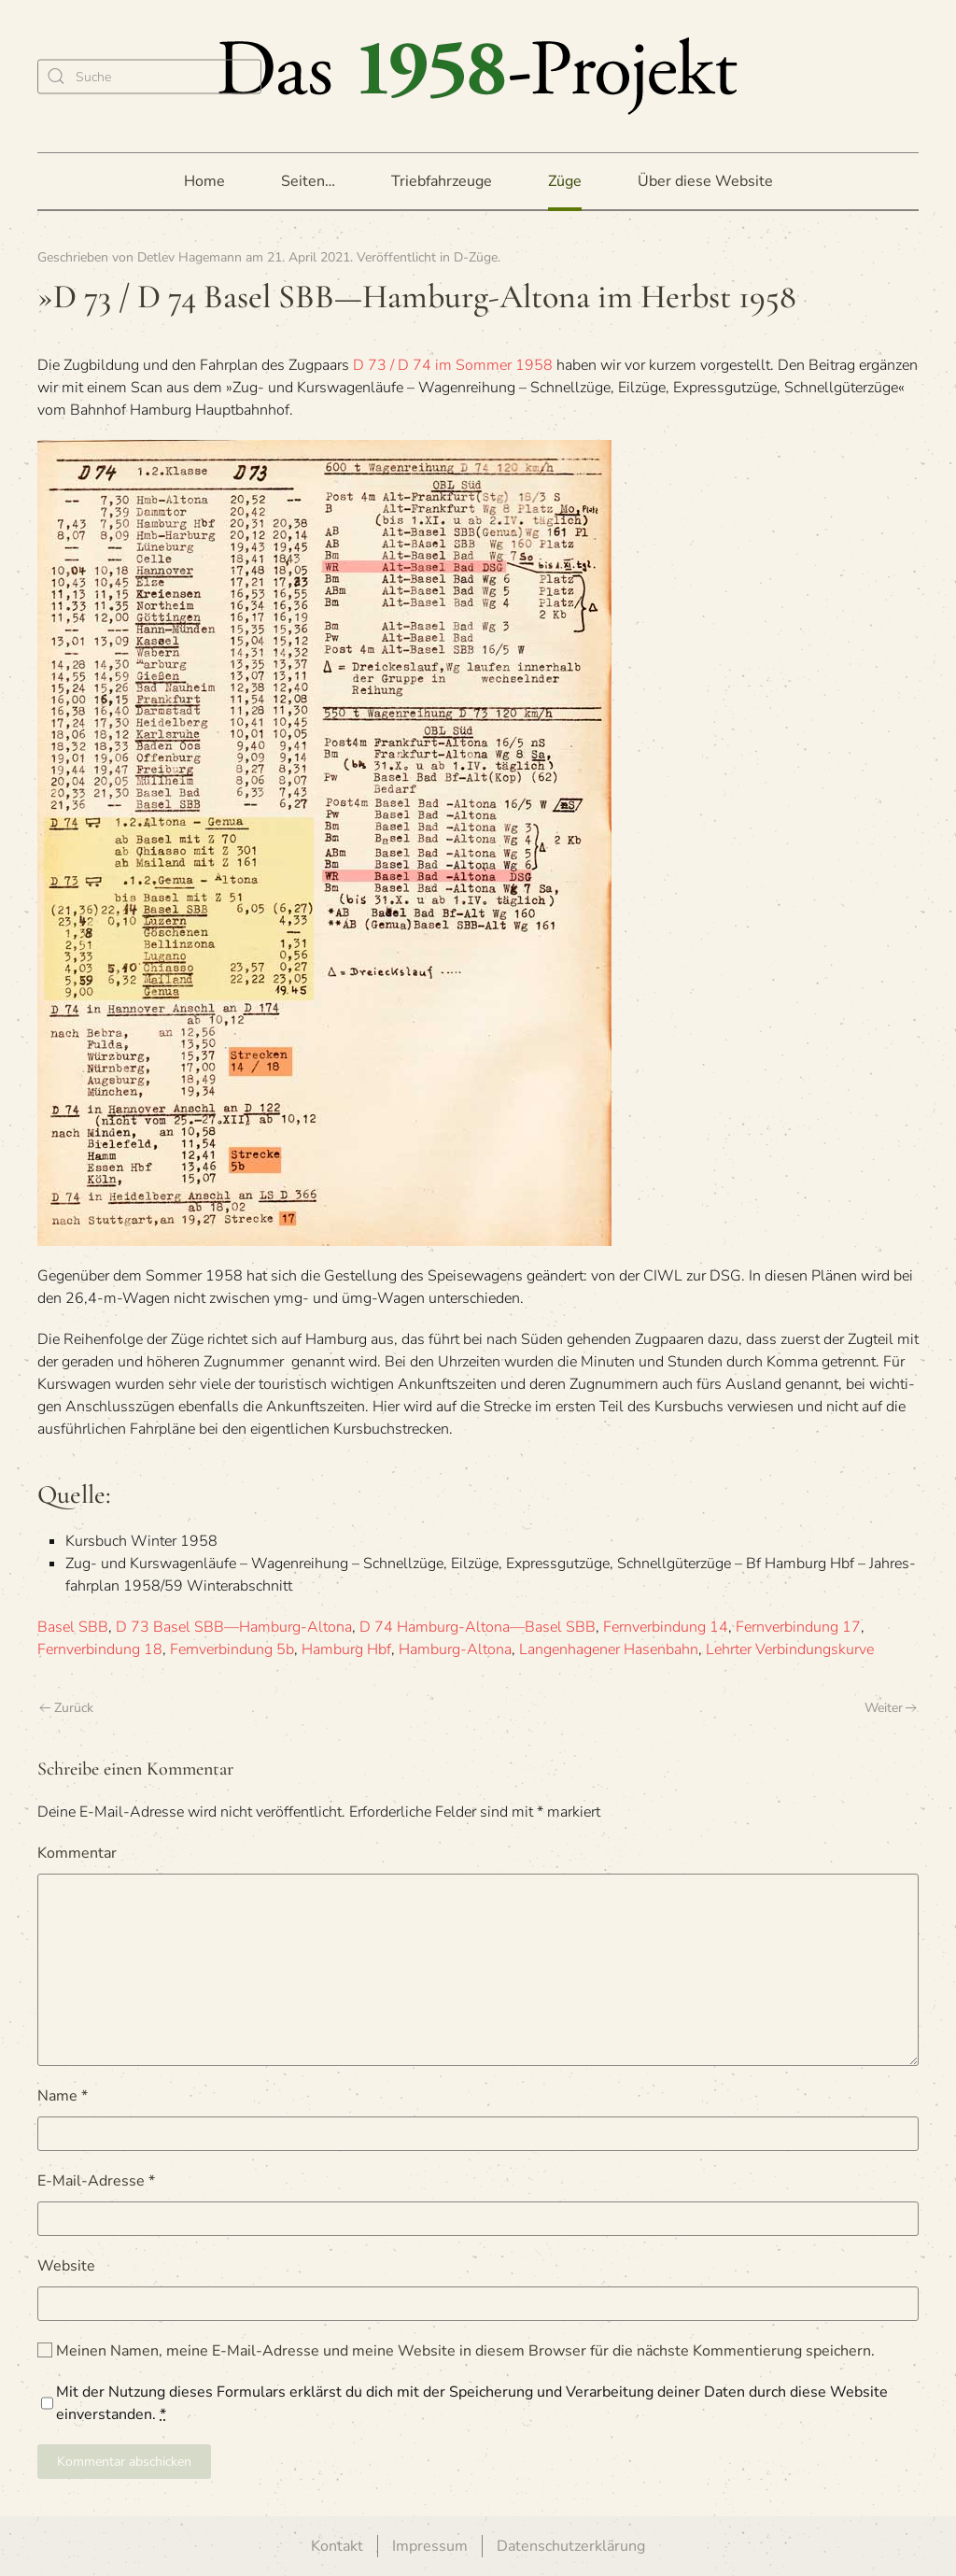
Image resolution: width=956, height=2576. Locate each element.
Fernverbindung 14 (665, 1627)
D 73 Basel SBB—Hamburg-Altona (234, 1627)
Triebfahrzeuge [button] (441, 181)
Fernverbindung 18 (99, 1649)
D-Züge (476, 257)
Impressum (430, 2546)
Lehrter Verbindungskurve (790, 1649)
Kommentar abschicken (124, 2461)
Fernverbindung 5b (232, 1649)
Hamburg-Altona (455, 1649)
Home (204, 181)
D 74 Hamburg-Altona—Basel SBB (477, 1627)
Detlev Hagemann (189, 257)
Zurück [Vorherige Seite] (66, 1708)
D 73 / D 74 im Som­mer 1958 (453, 365)
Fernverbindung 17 (798, 1627)
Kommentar (77, 1853)
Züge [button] (565, 181)
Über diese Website (705, 181)
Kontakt (337, 2546)
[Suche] (149, 76)
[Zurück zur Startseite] (478, 76)
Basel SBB (72, 1627)
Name (62, 2096)
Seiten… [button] (308, 181)
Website (66, 2266)
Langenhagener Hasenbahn (608, 1649)
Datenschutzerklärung (571, 2546)
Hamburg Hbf (346, 1649)
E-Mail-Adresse (96, 2181)
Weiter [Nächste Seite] (891, 1708)
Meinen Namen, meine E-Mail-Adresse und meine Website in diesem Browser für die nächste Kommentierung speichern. (456, 2351)
